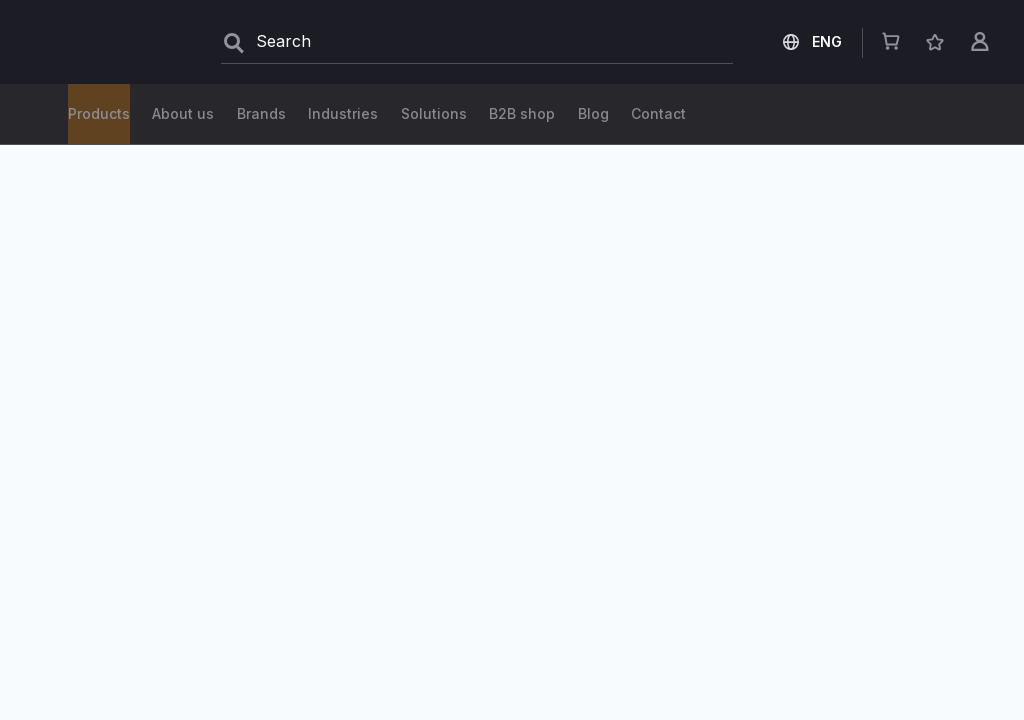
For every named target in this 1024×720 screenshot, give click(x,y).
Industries (562, 113)
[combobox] (477, 42)
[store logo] (99, 42)
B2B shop (337, 113)
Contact (879, 113)
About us (767, 113)
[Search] (234, 43)
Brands (448, 113)
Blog (666, 113)
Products (99, 113)
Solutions (217, 113)
